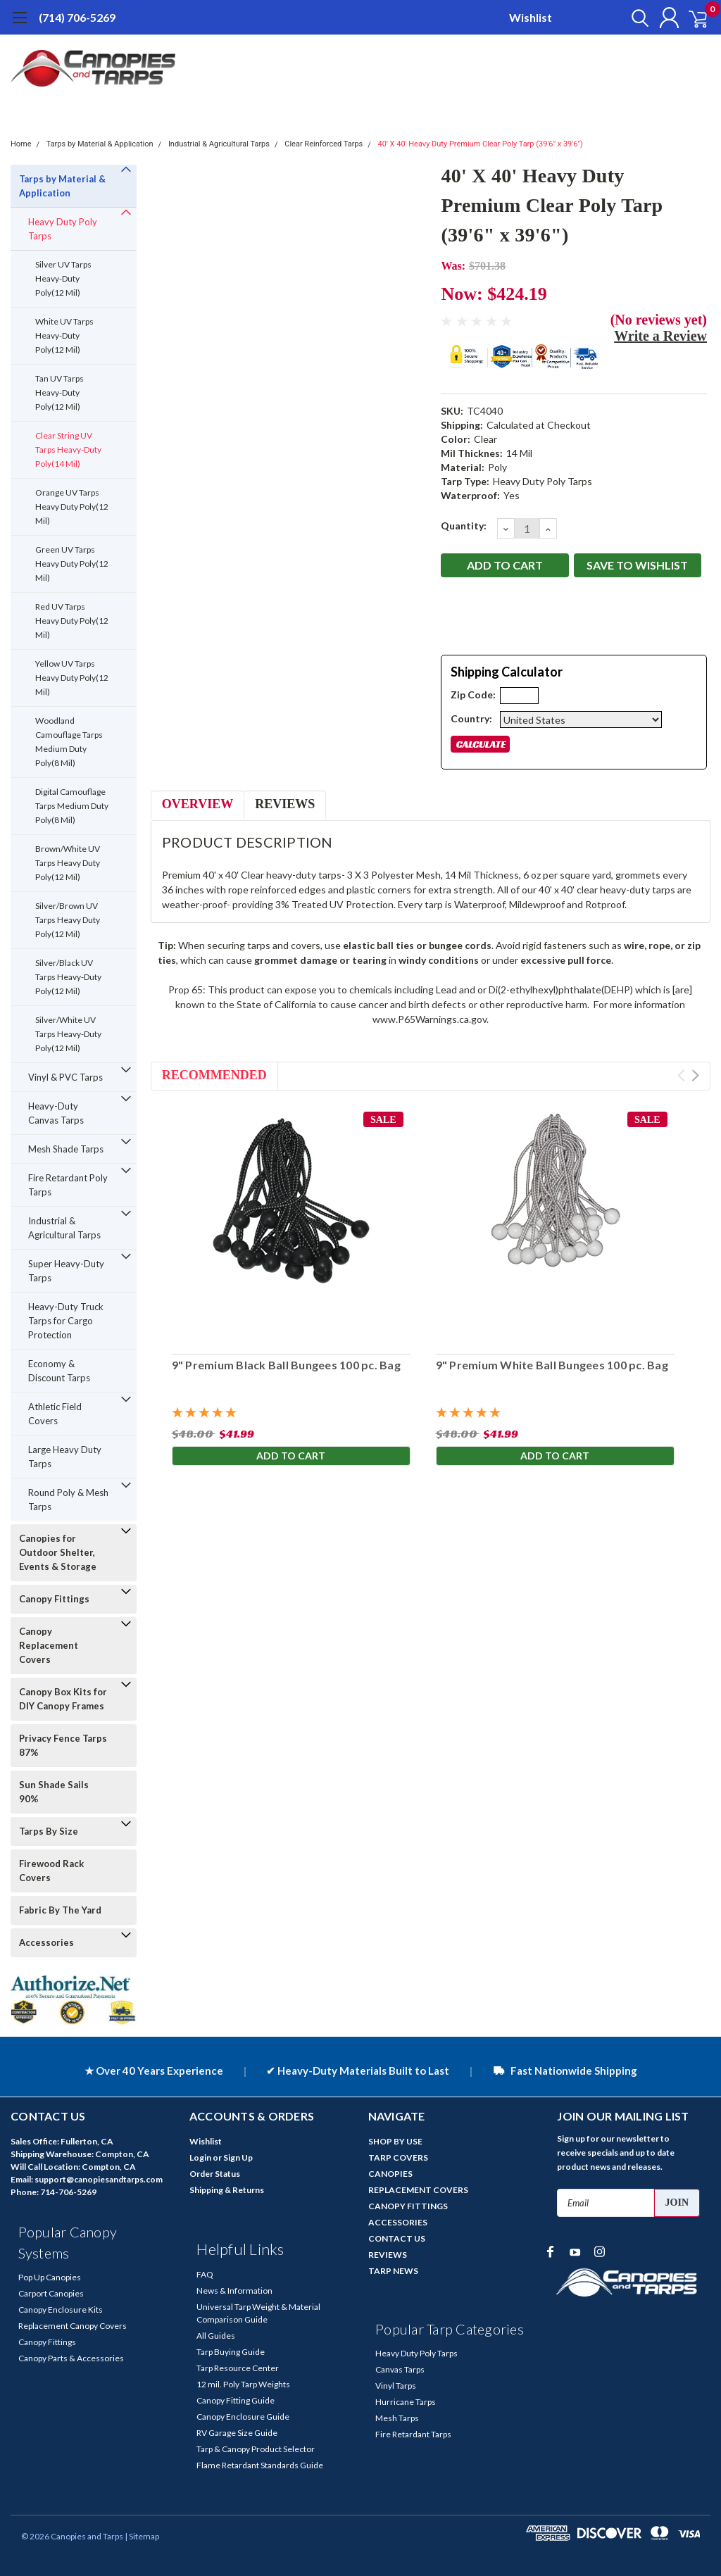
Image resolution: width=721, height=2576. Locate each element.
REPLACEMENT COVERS (418, 2190)
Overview (197, 804)
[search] (627, 17)
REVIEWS (387, 2254)
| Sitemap (142, 2536)
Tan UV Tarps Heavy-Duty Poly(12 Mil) (59, 392)
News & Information (234, 2290)
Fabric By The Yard (60, 1910)
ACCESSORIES (397, 2222)
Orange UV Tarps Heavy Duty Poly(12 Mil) (71, 506)
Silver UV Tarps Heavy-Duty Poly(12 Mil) (63, 278)
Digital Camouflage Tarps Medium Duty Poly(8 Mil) (71, 805)
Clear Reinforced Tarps (323, 144)
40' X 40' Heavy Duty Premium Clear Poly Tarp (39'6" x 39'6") (480, 144)
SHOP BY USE (395, 2141)
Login (200, 2157)
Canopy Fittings (54, 1598)
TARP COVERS (398, 2157)
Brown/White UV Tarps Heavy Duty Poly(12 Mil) (67, 862)
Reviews (285, 804)
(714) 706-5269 (77, 17)
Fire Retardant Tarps (413, 2434)
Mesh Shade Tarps (66, 1149)
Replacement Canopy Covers (72, 2325)
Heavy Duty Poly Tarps (62, 228)
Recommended (214, 1075)
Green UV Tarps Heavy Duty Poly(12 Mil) (71, 563)
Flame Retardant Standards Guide (259, 2465)
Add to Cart (290, 1457)
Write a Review (660, 336)
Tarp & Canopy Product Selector (255, 2449)
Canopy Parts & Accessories (71, 2358)
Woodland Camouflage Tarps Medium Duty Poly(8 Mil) (69, 741)
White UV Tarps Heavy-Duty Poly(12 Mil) (64, 335)
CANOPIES (390, 2173)
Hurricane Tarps (405, 2401)
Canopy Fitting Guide (235, 2400)
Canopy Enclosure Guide (242, 2416)
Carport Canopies (51, 2293)
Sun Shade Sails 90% (54, 1791)
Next (695, 1075)
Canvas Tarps (400, 2369)
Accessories (46, 1942)
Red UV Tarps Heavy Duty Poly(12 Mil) (71, 620)
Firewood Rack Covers (51, 1870)
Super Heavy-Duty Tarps (66, 1270)
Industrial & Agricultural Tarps (219, 144)
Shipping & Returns (226, 2190)
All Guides (215, 2335)
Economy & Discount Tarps (59, 1370)
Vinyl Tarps (395, 2385)
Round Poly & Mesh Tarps (68, 1499)
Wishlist (530, 17)
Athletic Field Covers (55, 1413)
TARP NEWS (393, 2271)
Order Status (214, 2173)
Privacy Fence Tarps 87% (63, 1745)
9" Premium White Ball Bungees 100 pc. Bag (552, 1364)
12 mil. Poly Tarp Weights (243, 2384)
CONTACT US (396, 2238)
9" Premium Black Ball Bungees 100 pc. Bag (286, 1364)
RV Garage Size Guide (236, 2432)
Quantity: (464, 526)
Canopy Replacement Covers (48, 1645)
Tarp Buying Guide (230, 2351)
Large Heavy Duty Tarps (64, 1456)
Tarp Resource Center (237, 2368)
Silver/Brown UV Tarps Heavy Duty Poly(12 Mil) (67, 919)
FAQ (204, 2274)
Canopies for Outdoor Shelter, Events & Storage (57, 1552)
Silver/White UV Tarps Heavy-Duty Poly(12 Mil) (68, 1033)
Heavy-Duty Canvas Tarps (56, 1113)
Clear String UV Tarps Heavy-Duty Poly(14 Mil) (68, 449)
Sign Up (238, 2157)
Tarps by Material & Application (99, 144)
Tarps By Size (48, 1831)
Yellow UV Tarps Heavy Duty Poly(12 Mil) (71, 677)
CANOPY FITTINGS (408, 2206)
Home (21, 144)
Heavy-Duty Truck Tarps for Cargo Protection (66, 1320)
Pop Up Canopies (49, 2277)
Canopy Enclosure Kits (60, 2309)
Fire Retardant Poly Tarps (68, 1185)
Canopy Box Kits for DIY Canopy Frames (63, 1698)
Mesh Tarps (397, 2418)
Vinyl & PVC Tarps (65, 1077)
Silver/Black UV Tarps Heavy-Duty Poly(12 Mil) (68, 976)
